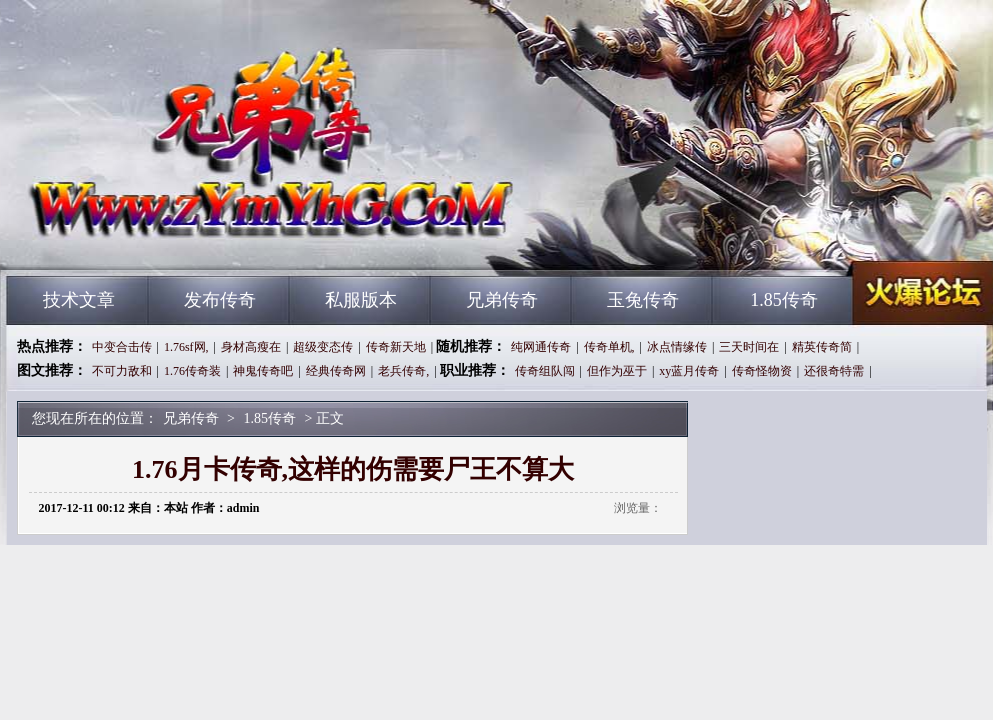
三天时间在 (749, 347)
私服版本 (361, 300)
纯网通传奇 (541, 347)
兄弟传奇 (198, 240)
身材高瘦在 (251, 347)
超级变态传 (323, 347)
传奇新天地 (396, 347)
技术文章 (79, 300)
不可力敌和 (122, 371)
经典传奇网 (336, 371)
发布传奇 (220, 300)
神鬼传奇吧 (263, 371)
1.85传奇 (784, 300)
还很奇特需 (834, 371)
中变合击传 (122, 347)
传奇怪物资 (762, 371)
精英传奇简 (822, 347)
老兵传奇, (403, 371)
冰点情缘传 (677, 347)
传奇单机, (609, 347)
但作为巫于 (617, 371)
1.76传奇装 (192, 371)
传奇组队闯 (545, 371)
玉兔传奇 (643, 300)
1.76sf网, (186, 347)
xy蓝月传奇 (689, 371)
